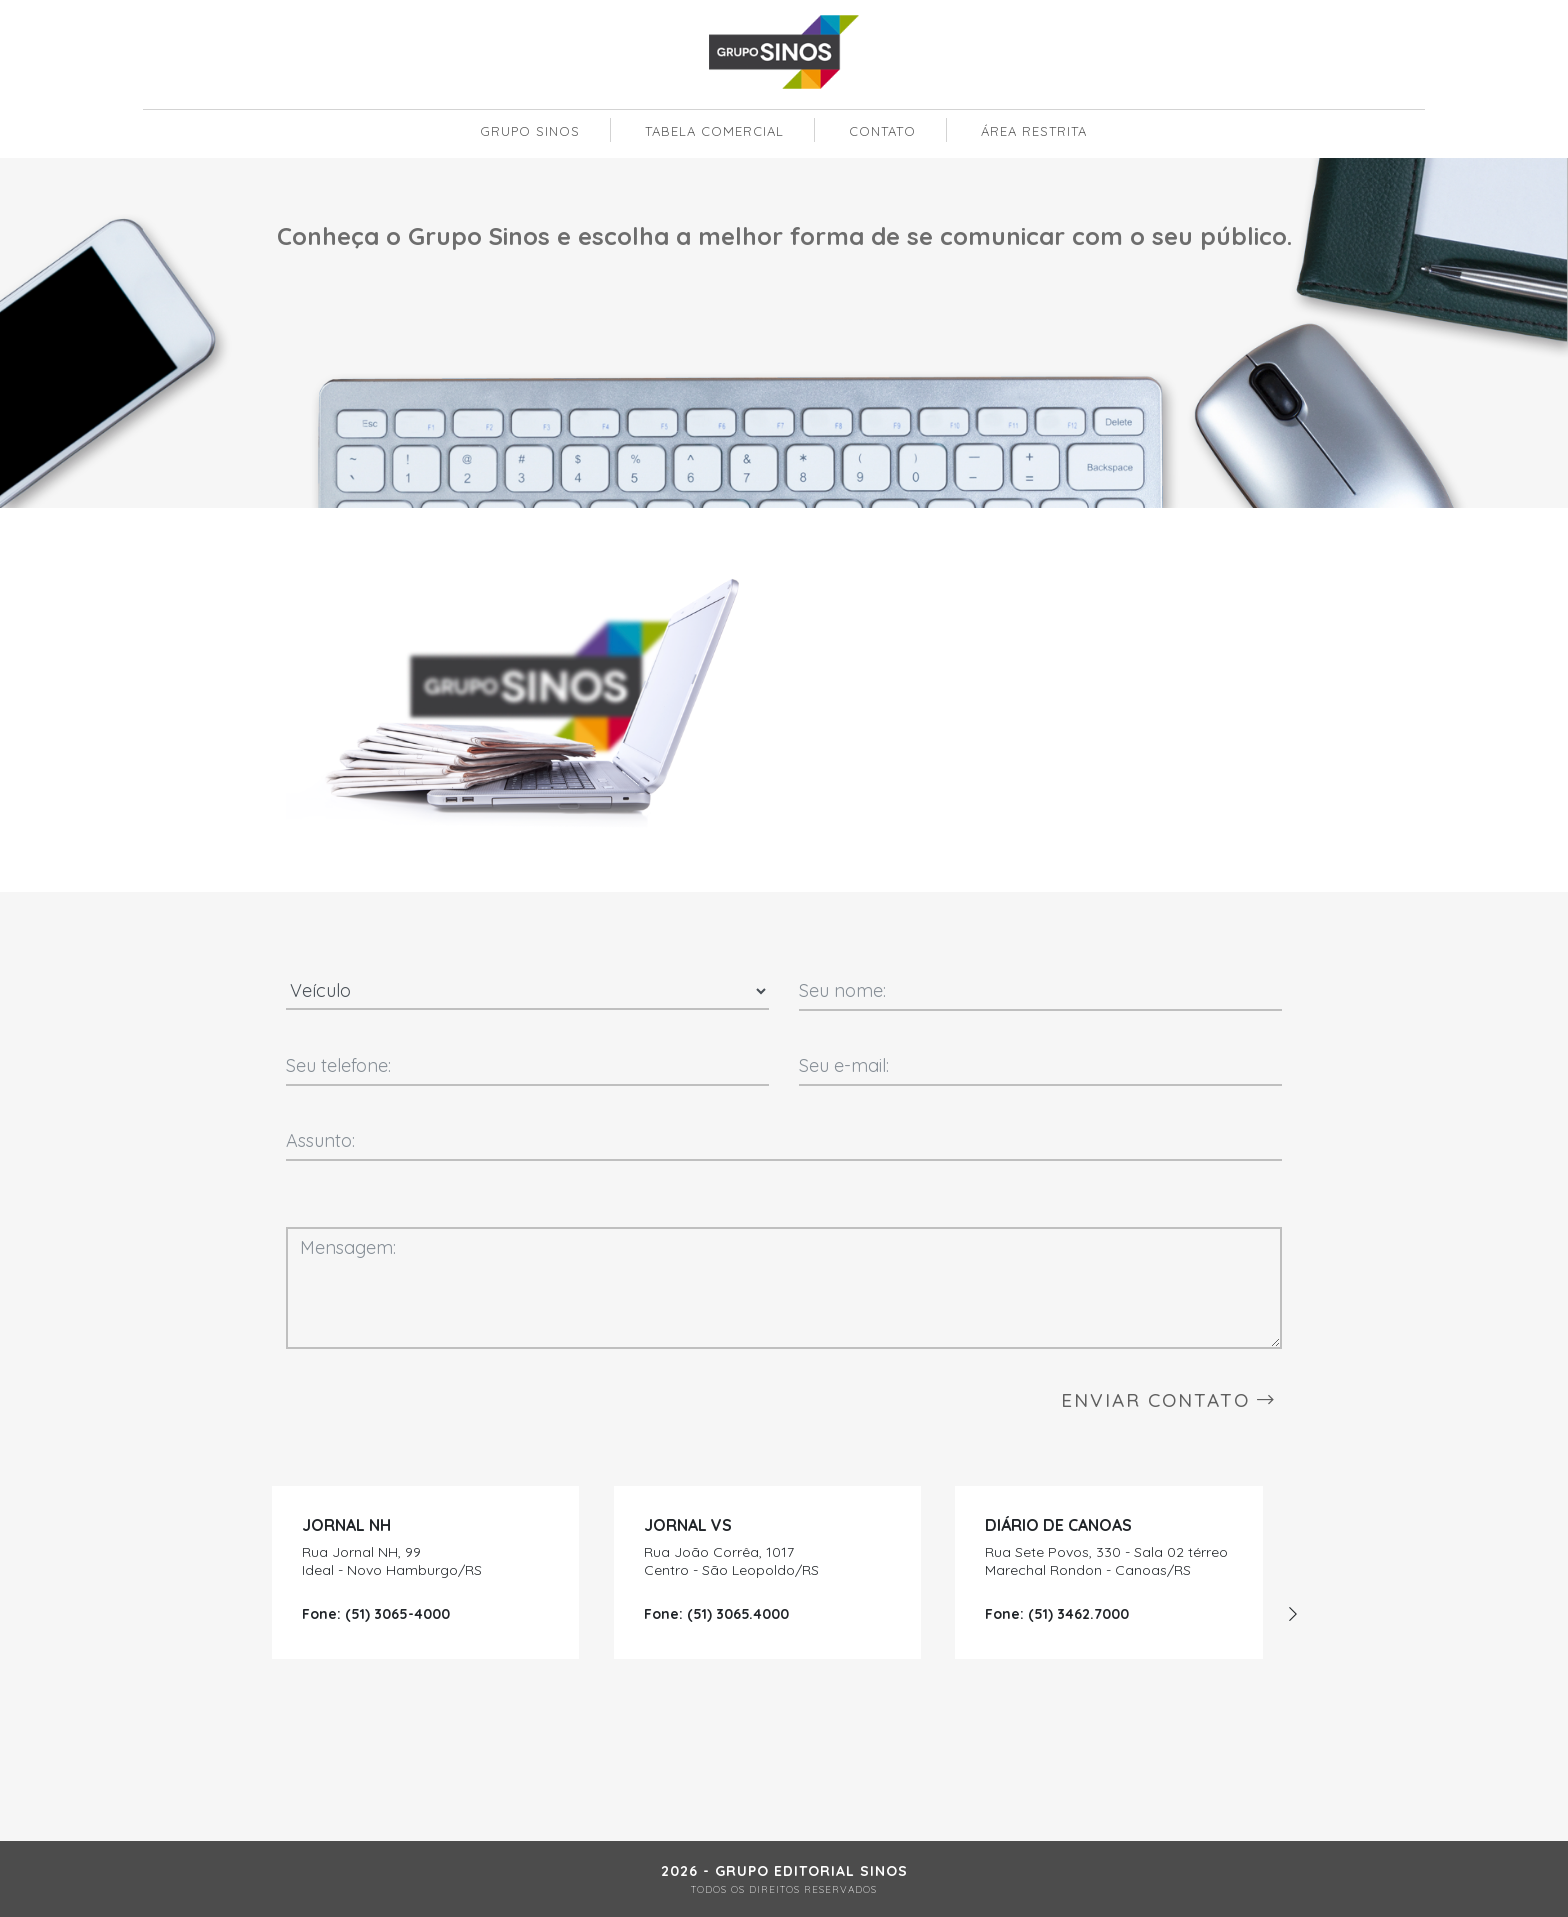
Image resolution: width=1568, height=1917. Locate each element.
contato (882, 131)
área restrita (1034, 131)
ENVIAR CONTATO (1168, 1400)
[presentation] (1293, 1614)
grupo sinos (530, 131)
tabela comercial (714, 131)
